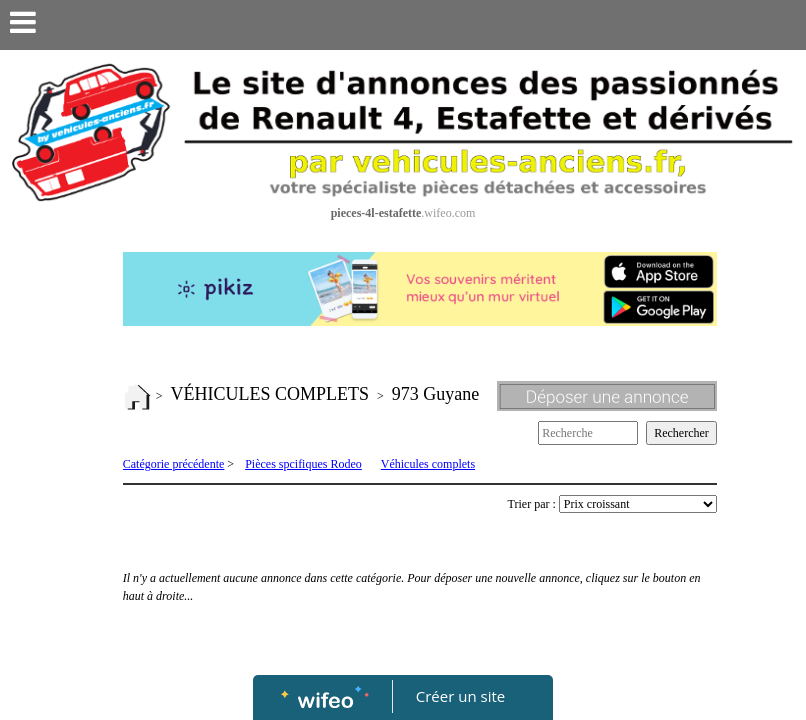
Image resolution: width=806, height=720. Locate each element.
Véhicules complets (428, 464)
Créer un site (460, 696)
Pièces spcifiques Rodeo (303, 464)
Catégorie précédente (174, 464)
